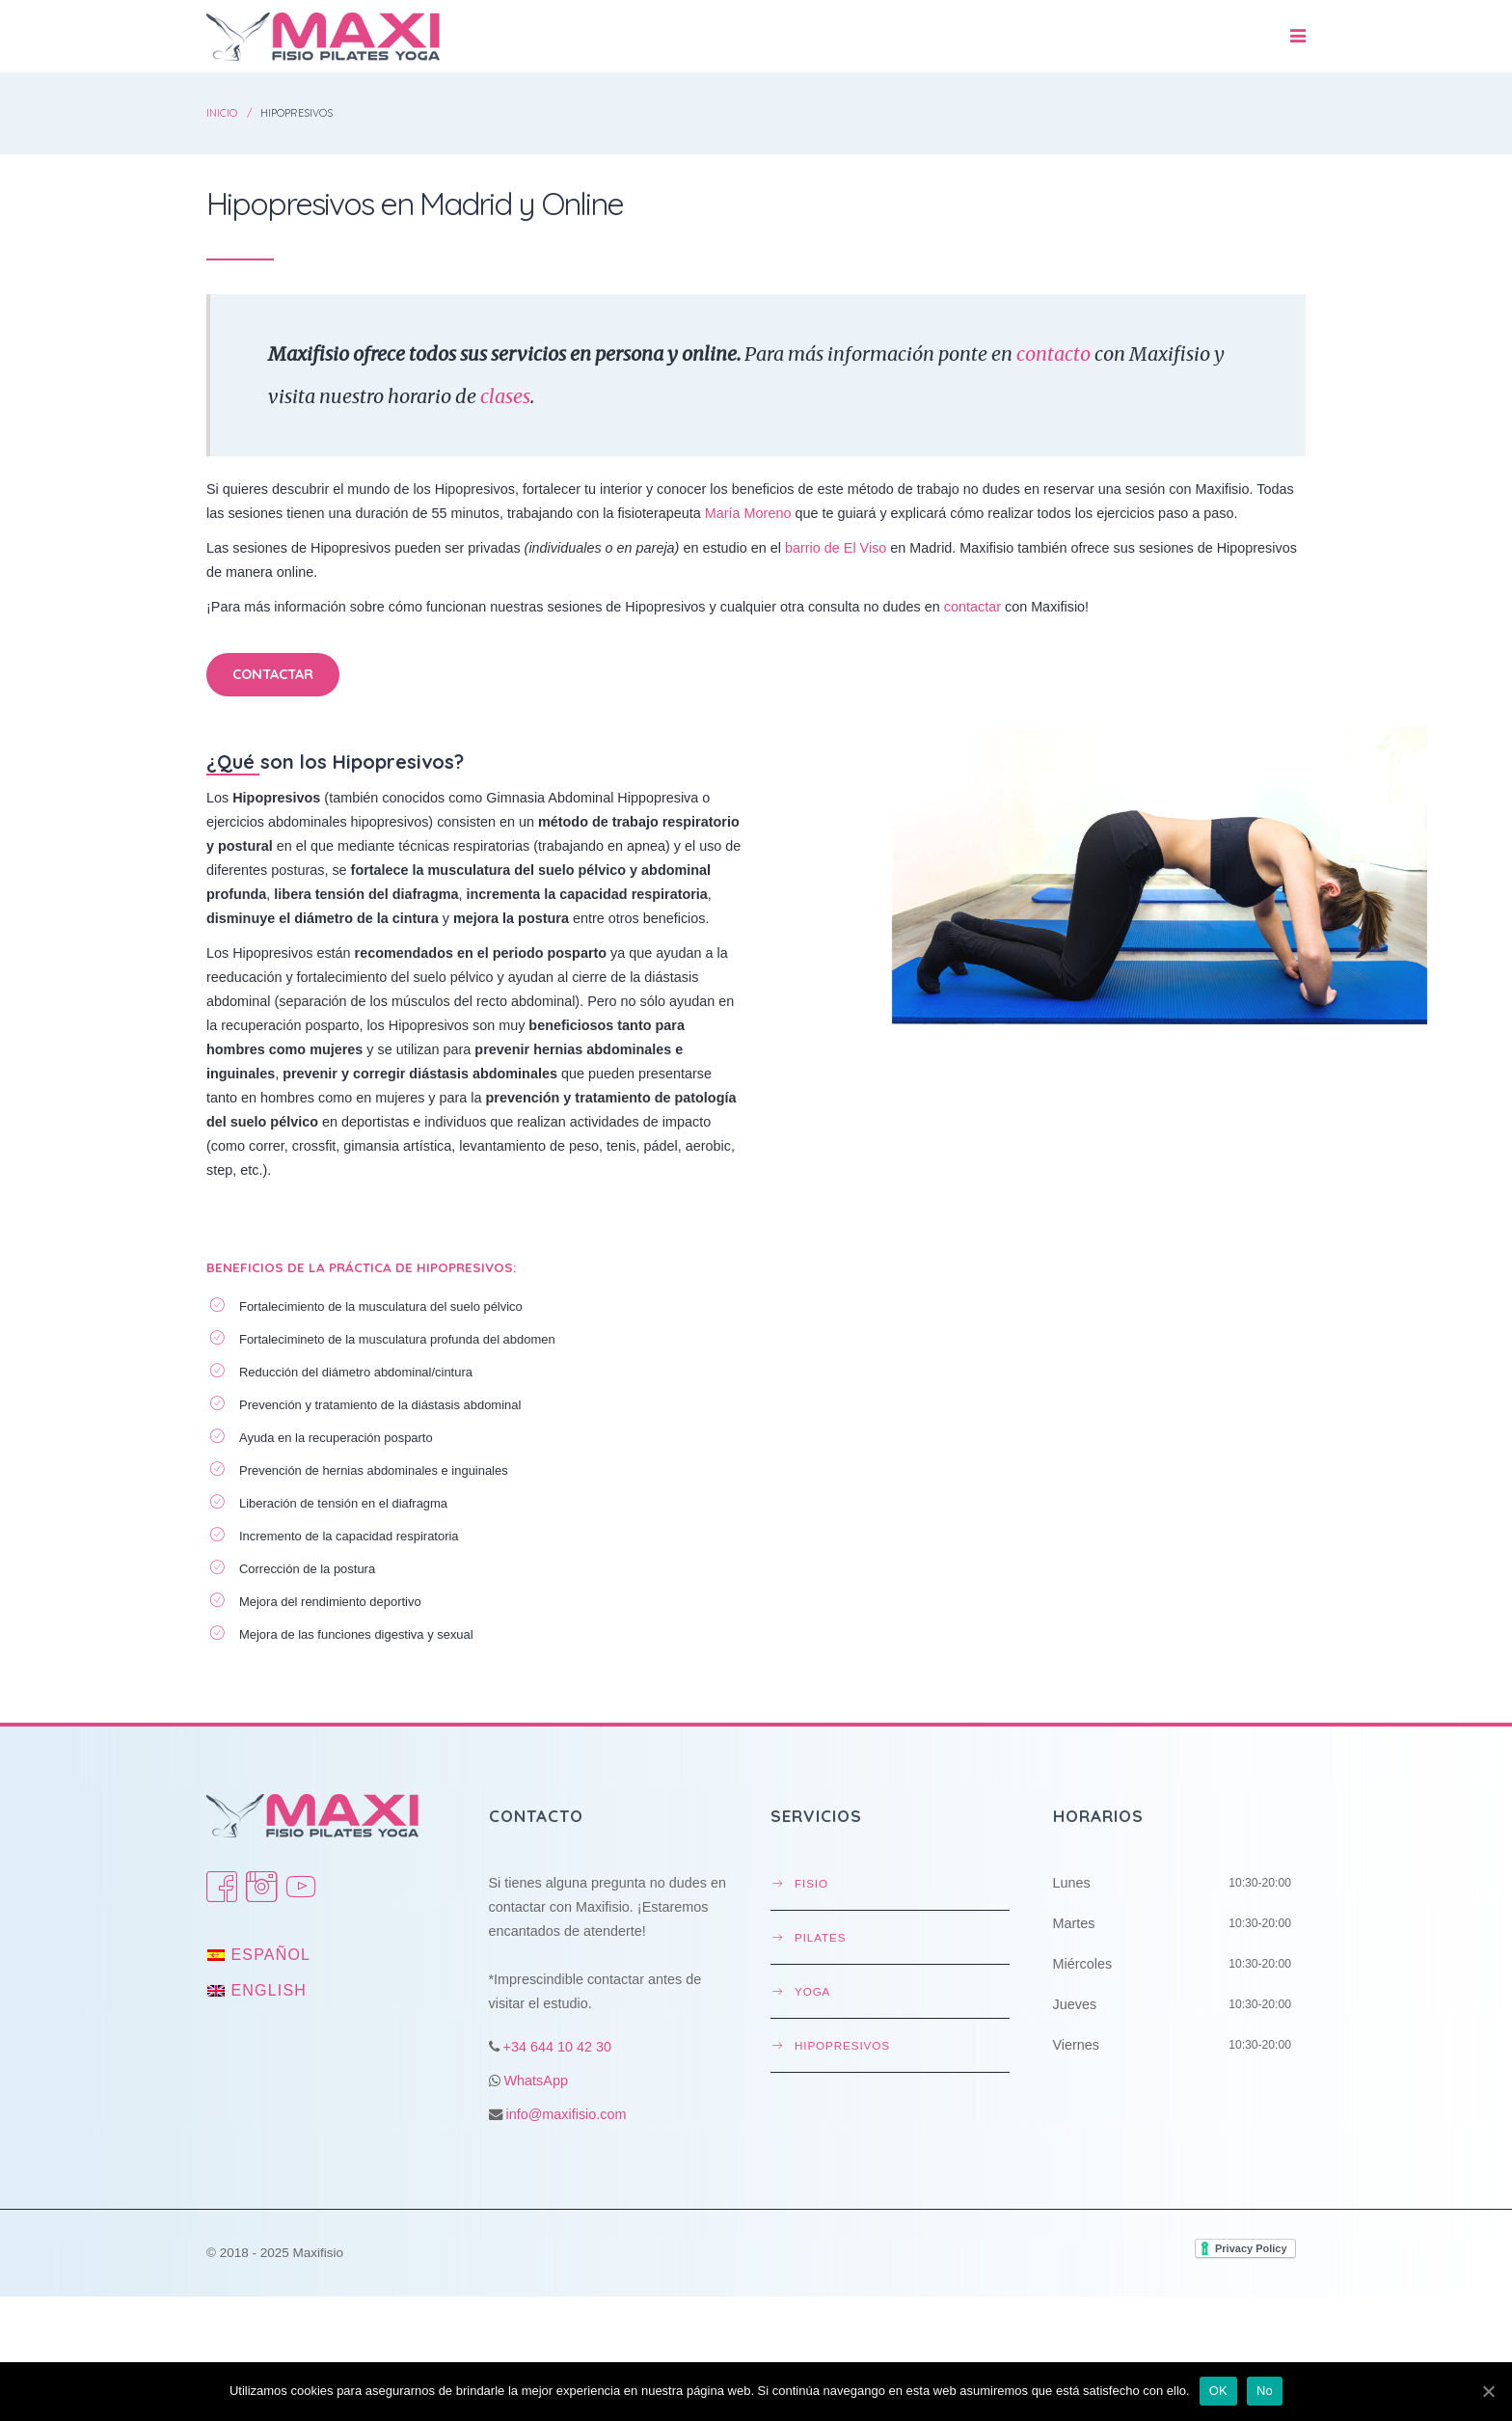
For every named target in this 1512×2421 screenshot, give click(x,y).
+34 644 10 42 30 (557, 2046)
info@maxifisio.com (566, 2114)
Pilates (820, 1937)
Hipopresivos (842, 2045)
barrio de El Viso (835, 548)
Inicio (221, 113)
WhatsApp (536, 2080)
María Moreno (748, 513)
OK (1218, 2390)
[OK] (1488, 2391)
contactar (972, 606)
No (1264, 2390)
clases (505, 396)
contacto (1053, 354)
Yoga (812, 1991)
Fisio (811, 1883)
